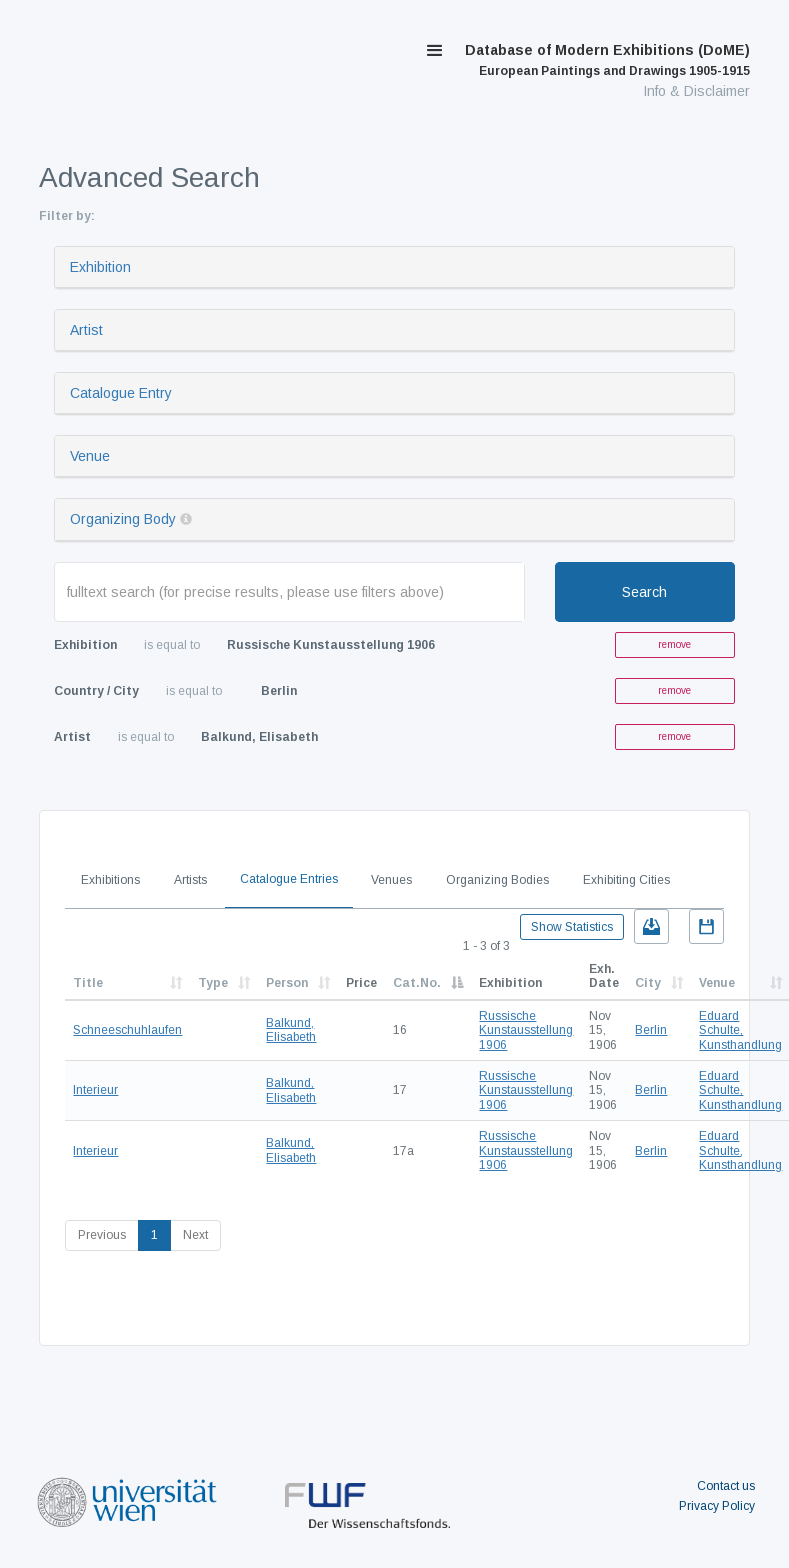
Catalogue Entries (289, 879)
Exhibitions (110, 880)
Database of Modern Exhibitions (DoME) (607, 60)
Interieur (95, 1090)
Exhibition (100, 267)
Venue (90, 456)
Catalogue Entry (121, 393)
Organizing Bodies (497, 880)
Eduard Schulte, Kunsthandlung (740, 1030)
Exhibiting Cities (626, 880)
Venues (391, 880)
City (648, 983)
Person (287, 983)
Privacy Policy (717, 1506)
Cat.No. (417, 983)
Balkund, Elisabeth (291, 1030)
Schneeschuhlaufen (127, 1030)
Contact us (726, 1486)
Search (644, 592)
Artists (190, 880)
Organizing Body (123, 519)
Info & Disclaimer (696, 91)
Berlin (651, 1030)
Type (213, 983)
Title (88, 983)
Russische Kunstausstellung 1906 (526, 1030)
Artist (86, 330)
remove (674, 644)
